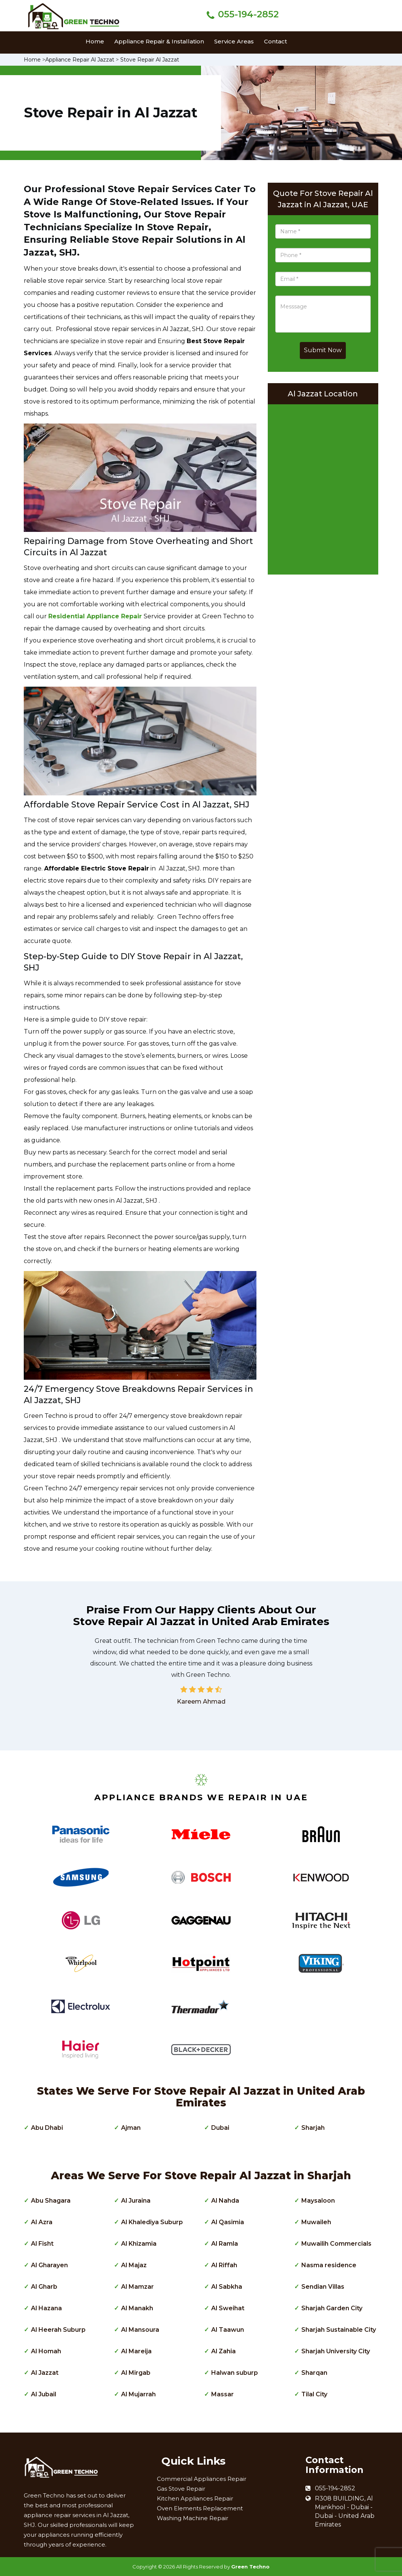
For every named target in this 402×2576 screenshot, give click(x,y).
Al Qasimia (227, 2222)
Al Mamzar (137, 2286)
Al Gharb (44, 2286)
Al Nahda (225, 2200)
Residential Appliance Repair (95, 616)
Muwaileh (316, 2222)
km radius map (323, 487)
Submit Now (323, 350)
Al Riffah (224, 2265)
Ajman (131, 2127)
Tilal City (314, 2394)
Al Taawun (227, 2329)
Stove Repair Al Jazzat (149, 59)
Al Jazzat (44, 2372)
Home (95, 41)
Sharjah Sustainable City (338, 2329)
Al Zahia (223, 2351)
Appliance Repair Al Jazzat (79, 59)
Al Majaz (134, 2265)
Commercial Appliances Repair (201, 2478)
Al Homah (46, 2351)
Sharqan (314, 2372)
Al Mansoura (140, 2329)
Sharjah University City (335, 2351)
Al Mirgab (135, 2372)
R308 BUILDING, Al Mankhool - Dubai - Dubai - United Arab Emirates (344, 2511)
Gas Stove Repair (181, 2488)
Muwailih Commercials (336, 2243)
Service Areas (234, 41)
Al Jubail (43, 2394)
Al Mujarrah (138, 2394)
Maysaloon (318, 2200)
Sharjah (313, 2127)
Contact (275, 41)
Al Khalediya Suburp (152, 2222)
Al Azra (41, 2222)
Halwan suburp (234, 2372)
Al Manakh (137, 2308)
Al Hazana (46, 2308)
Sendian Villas (322, 2286)
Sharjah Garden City (331, 2308)
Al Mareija (136, 2351)
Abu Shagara (51, 2200)
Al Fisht (42, 2243)
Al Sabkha (226, 2286)
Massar (222, 2394)
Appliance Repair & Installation (159, 41)
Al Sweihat (227, 2308)
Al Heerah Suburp (58, 2329)
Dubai (220, 2127)
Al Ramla (224, 2243)
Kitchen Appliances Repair (195, 2498)
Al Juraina (135, 2200)
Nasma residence (328, 2265)
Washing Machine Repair (192, 2518)
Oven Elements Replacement (200, 2508)
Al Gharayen (49, 2265)
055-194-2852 (248, 14)
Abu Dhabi (47, 2127)
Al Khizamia (139, 2243)
